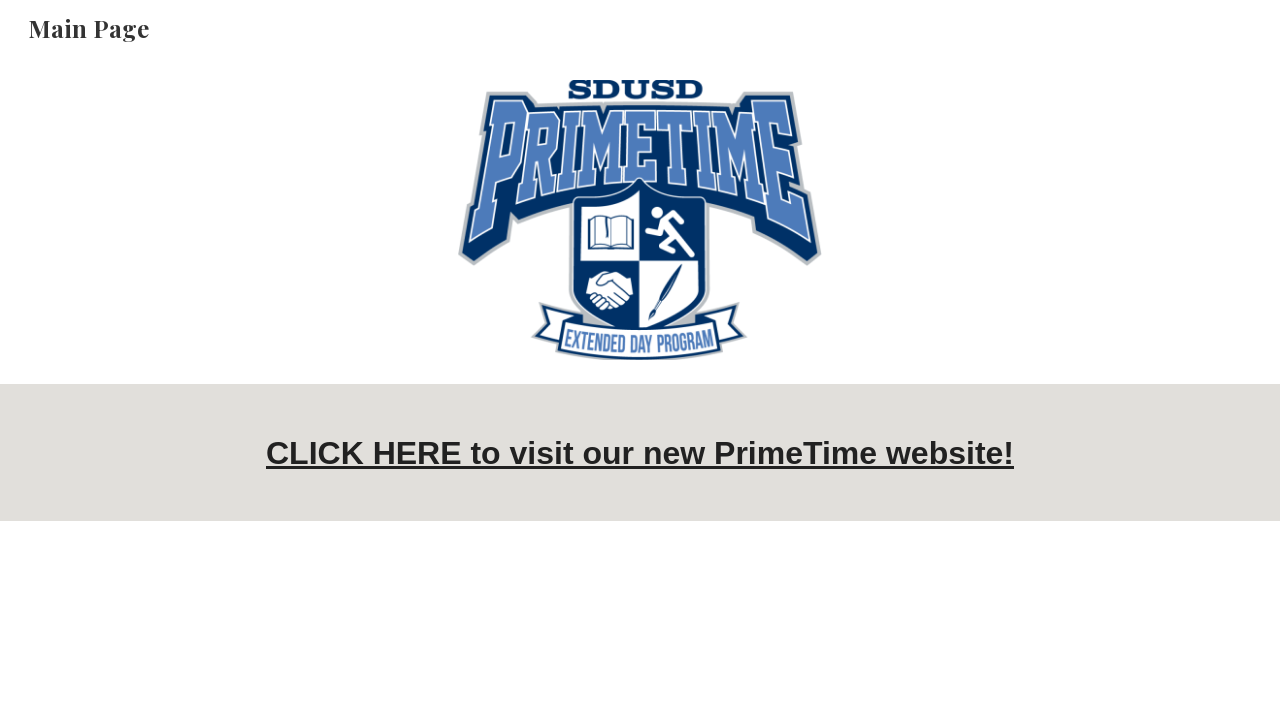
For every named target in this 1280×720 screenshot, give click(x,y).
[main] (640, 452)
